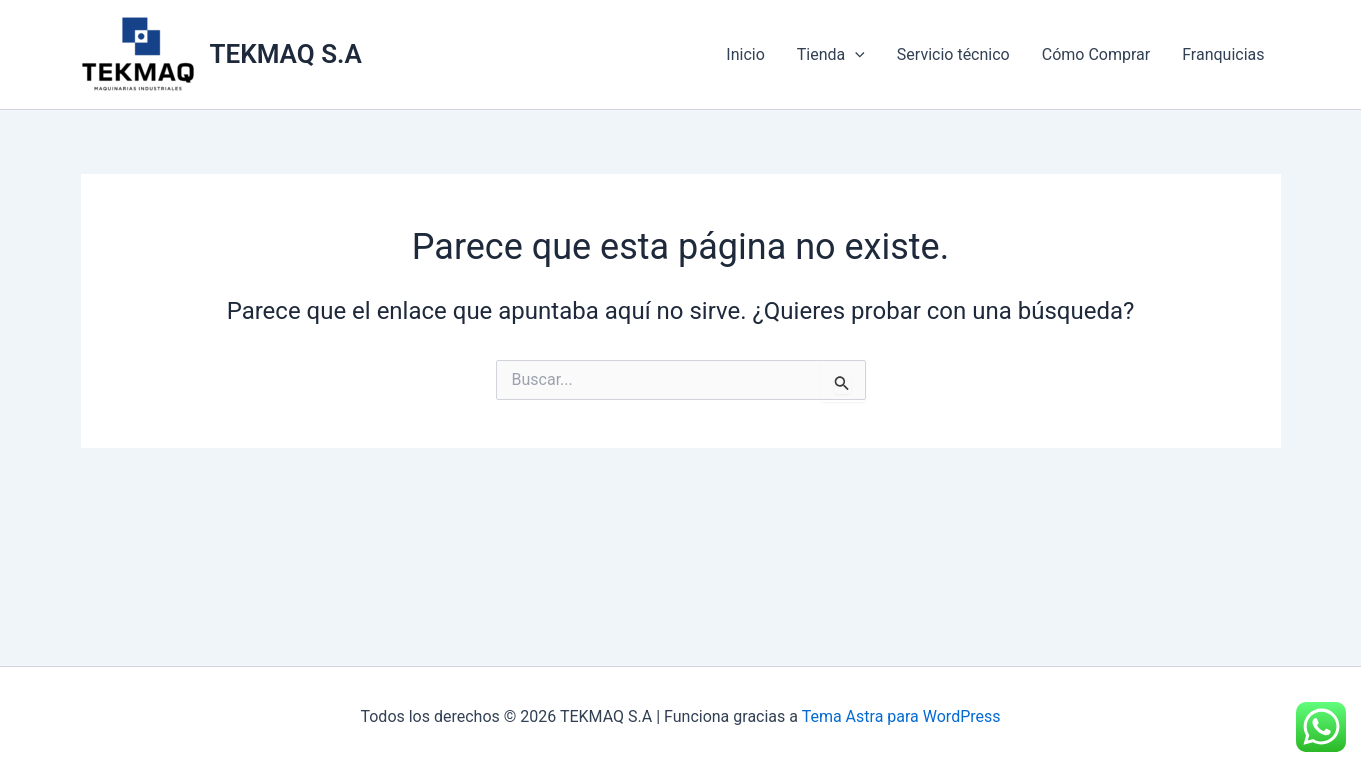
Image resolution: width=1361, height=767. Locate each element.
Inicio (745, 54)
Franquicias (1223, 54)
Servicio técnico (953, 54)
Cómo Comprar (1096, 54)
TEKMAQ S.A (286, 54)
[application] (855, 55)
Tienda (831, 55)
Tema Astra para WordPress (901, 716)
